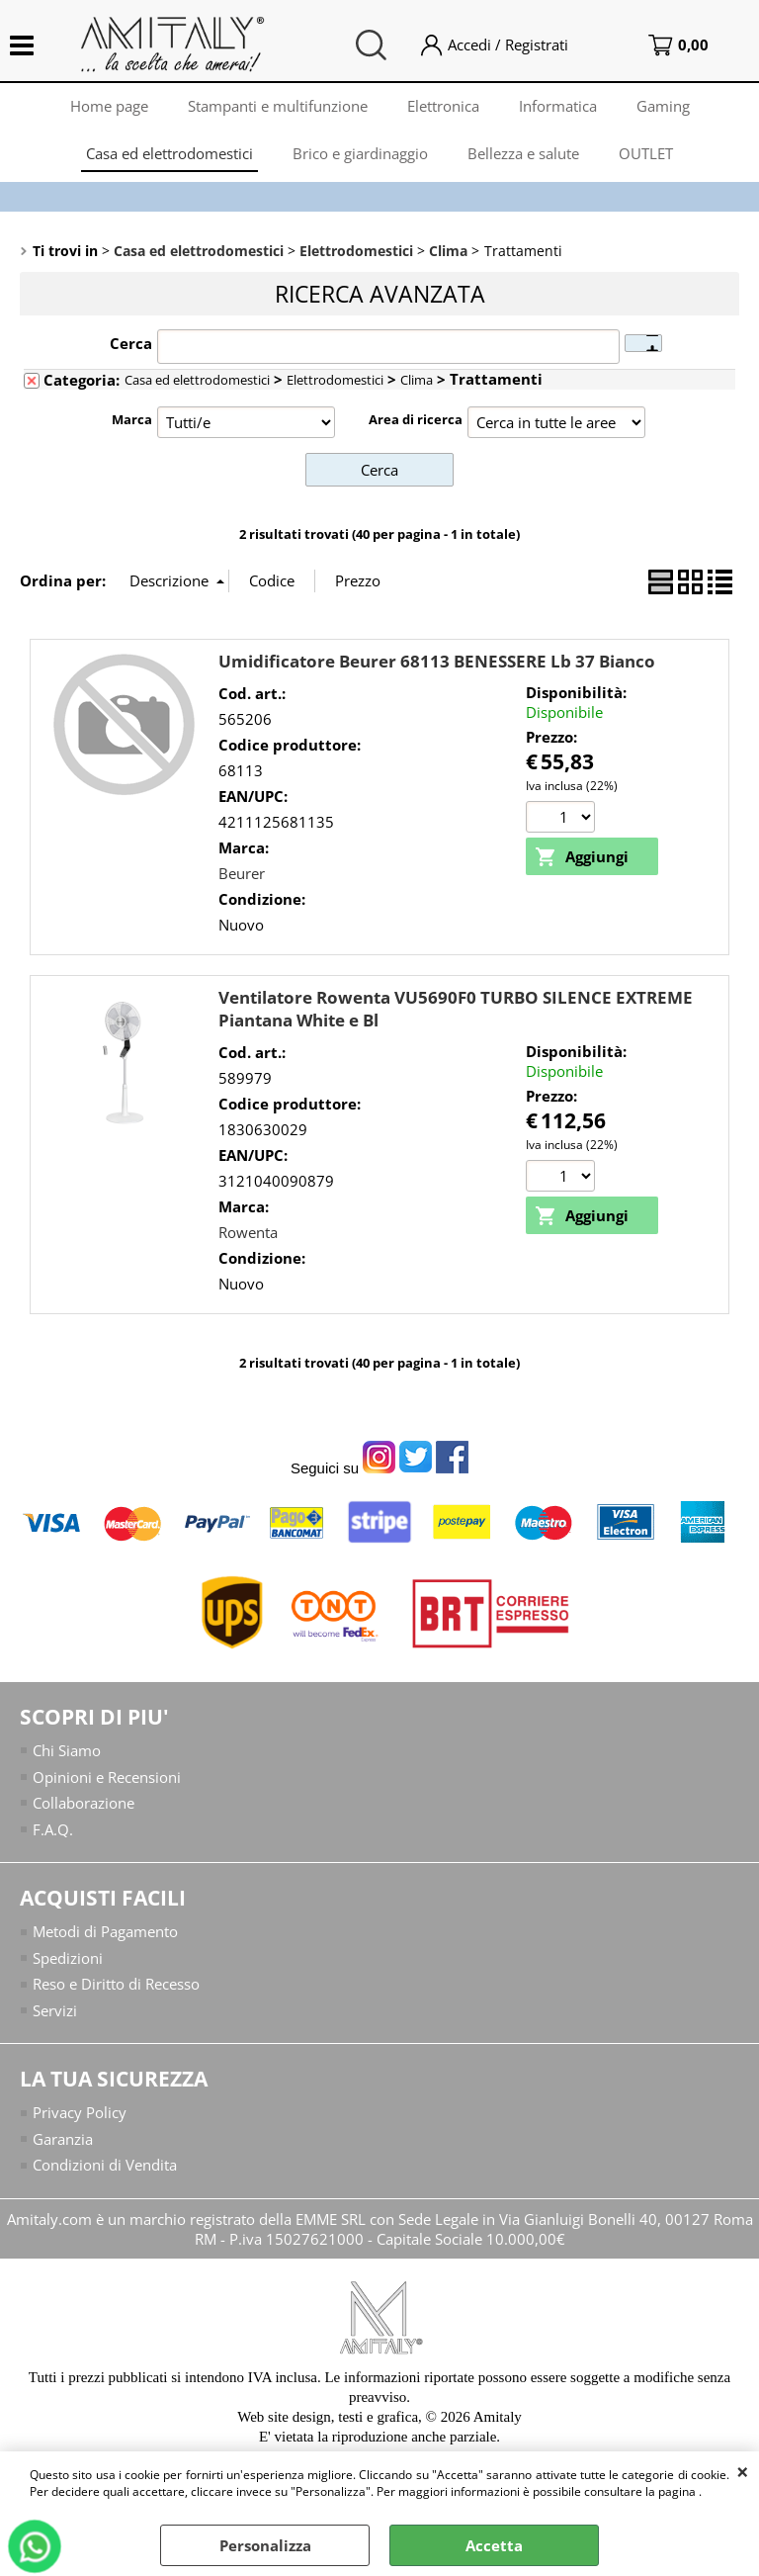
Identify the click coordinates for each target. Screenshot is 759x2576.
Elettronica (443, 106)
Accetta (494, 2545)
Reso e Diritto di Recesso (116, 1984)
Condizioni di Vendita (105, 2165)
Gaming (663, 106)
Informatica (558, 106)
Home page (109, 106)
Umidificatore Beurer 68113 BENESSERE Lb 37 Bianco (436, 661)
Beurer (241, 873)
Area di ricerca (416, 419)
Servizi (55, 2010)
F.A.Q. (53, 1829)
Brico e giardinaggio (360, 153)
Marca (132, 419)
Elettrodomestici (335, 380)
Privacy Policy (79, 2112)
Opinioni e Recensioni (107, 1777)
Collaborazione (83, 1803)
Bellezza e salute (523, 153)
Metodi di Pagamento (105, 1931)
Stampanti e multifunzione (278, 106)
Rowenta (248, 1232)
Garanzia (63, 2139)
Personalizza (265, 2545)
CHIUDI (742, 2471)
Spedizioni (68, 1958)
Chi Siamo (67, 1750)
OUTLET (646, 153)
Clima (416, 380)
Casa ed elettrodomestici (169, 153)
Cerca (131, 343)
